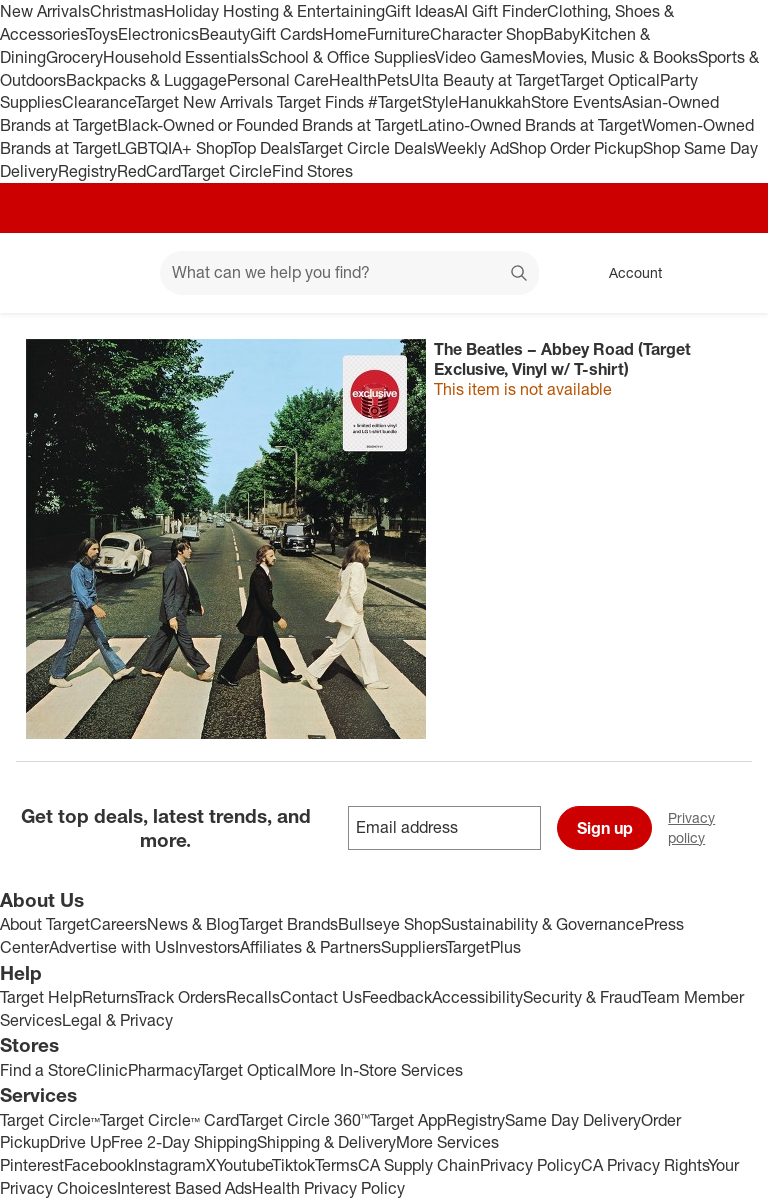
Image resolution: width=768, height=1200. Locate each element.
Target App (408, 1120)
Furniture (398, 34)
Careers (118, 924)
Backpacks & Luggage (146, 80)
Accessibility (477, 997)
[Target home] (44, 273)
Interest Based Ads (184, 1188)
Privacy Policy (530, 1165)
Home (345, 34)
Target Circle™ (50, 1120)
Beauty (224, 34)
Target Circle (226, 171)
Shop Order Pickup (576, 148)
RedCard (149, 171)
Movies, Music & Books (615, 57)
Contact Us (321, 997)
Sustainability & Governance (542, 924)
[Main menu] (114, 273)
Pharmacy (163, 1070)
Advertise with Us (112, 947)
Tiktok (293, 1165)
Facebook (99, 1165)
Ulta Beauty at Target (484, 80)
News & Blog (193, 924)
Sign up (605, 828)
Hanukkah (494, 102)
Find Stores (312, 171)
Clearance (98, 102)
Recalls (253, 997)
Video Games (483, 57)
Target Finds (322, 102)
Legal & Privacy (117, 1020)
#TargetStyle (413, 102)
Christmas (127, 11)
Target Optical (610, 80)
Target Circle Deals (366, 148)
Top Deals (265, 148)
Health (353, 80)
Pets (393, 80)
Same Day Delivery (573, 1120)
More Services (447, 1142)
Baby (561, 34)
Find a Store (43, 1070)
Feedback (397, 997)
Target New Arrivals (206, 102)
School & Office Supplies (347, 57)
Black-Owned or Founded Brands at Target (268, 125)
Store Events (576, 102)
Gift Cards (286, 34)
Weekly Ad (471, 148)
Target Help (41, 997)
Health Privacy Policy (328, 1188)
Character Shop (486, 34)
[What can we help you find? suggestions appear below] (349, 273)
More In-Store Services (381, 1070)
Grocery (74, 57)
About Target (45, 924)
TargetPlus (483, 947)
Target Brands (288, 924)
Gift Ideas (419, 11)
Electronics (158, 34)
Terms (336, 1165)
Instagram (170, 1165)
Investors (207, 947)
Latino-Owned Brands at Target (530, 125)
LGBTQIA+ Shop (174, 148)
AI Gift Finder (500, 11)
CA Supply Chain (419, 1165)
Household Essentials (181, 57)
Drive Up (80, 1142)
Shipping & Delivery (326, 1142)
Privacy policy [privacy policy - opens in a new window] (718, 827)
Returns (109, 997)
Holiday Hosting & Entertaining (274, 11)
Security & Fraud (582, 997)
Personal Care (278, 80)
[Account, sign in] (625, 273)
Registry (87, 171)
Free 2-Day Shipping (184, 1142)
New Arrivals (45, 11)
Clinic (107, 1070)
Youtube (244, 1165)
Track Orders (181, 997)
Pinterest (32, 1165)
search (520, 274)
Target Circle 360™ (304, 1120)
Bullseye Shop (389, 924)
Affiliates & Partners (310, 947)
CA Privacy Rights (644, 1165)
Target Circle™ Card (169, 1120)
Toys (102, 34)
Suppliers (413, 947)
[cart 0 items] (726, 273)
